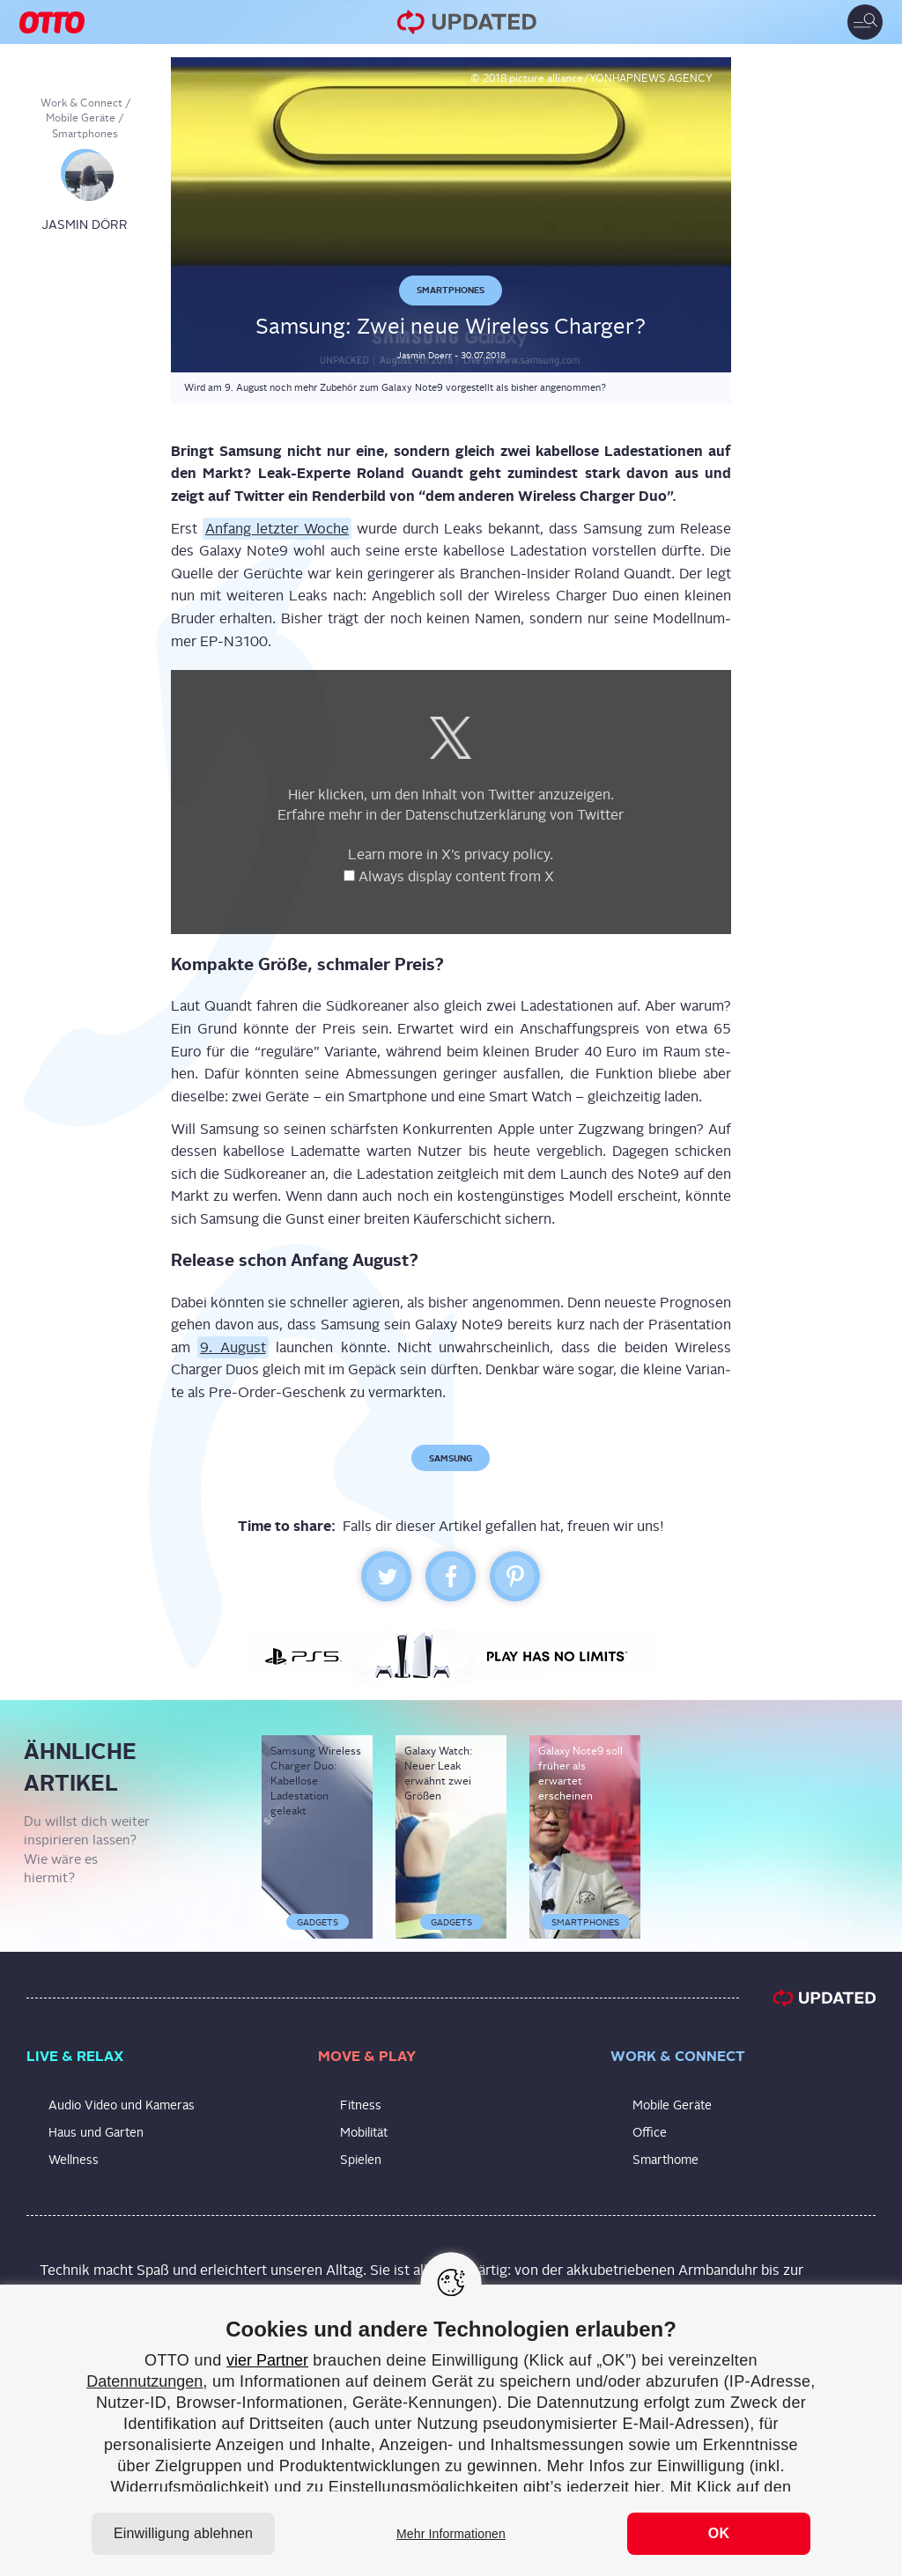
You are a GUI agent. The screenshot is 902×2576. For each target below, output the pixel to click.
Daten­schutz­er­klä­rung (475, 814)
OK (718, 2533)
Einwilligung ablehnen (183, 2533)
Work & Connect (81, 103)
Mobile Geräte (80, 118)
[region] (451, 2430)
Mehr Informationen (451, 2534)
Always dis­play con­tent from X (458, 876)
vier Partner (267, 2360)
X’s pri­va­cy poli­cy (495, 854)
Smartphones (85, 134)
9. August (232, 1347)
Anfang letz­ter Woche (277, 528)
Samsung (450, 1458)
